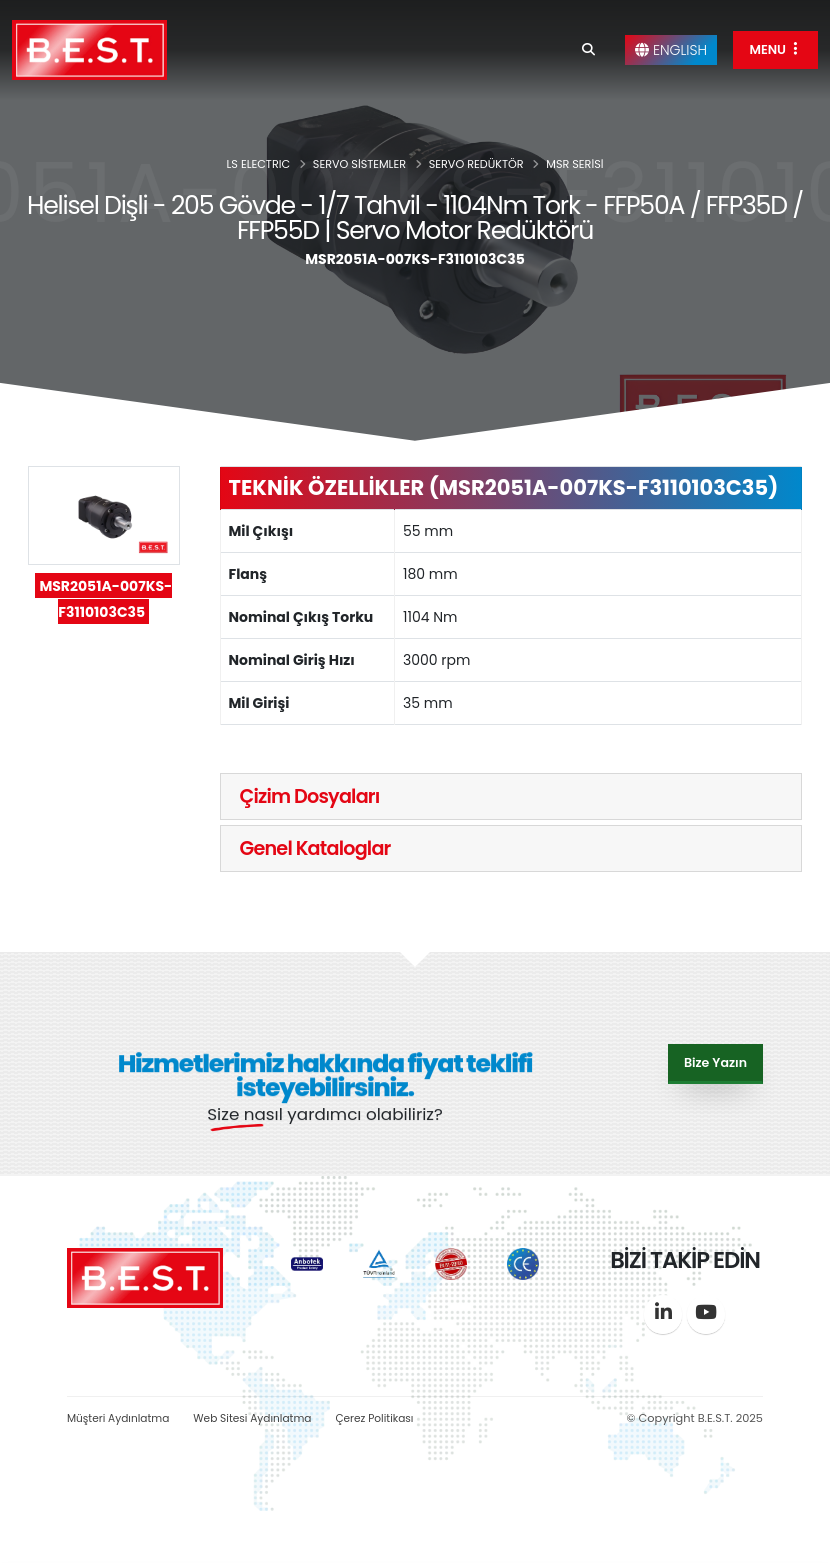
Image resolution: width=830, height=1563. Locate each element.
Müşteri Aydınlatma (122, 1418)
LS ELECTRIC (259, 164)
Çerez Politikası (393, 1418)
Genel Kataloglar (315, 848)
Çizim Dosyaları (310, 796)
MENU (775, 49)
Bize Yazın (715, 1061)
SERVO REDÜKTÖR (476, 164)
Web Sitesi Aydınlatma (264, 1418)
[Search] (588, 50)
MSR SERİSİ (574, 164)
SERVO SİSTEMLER (359, 164)
